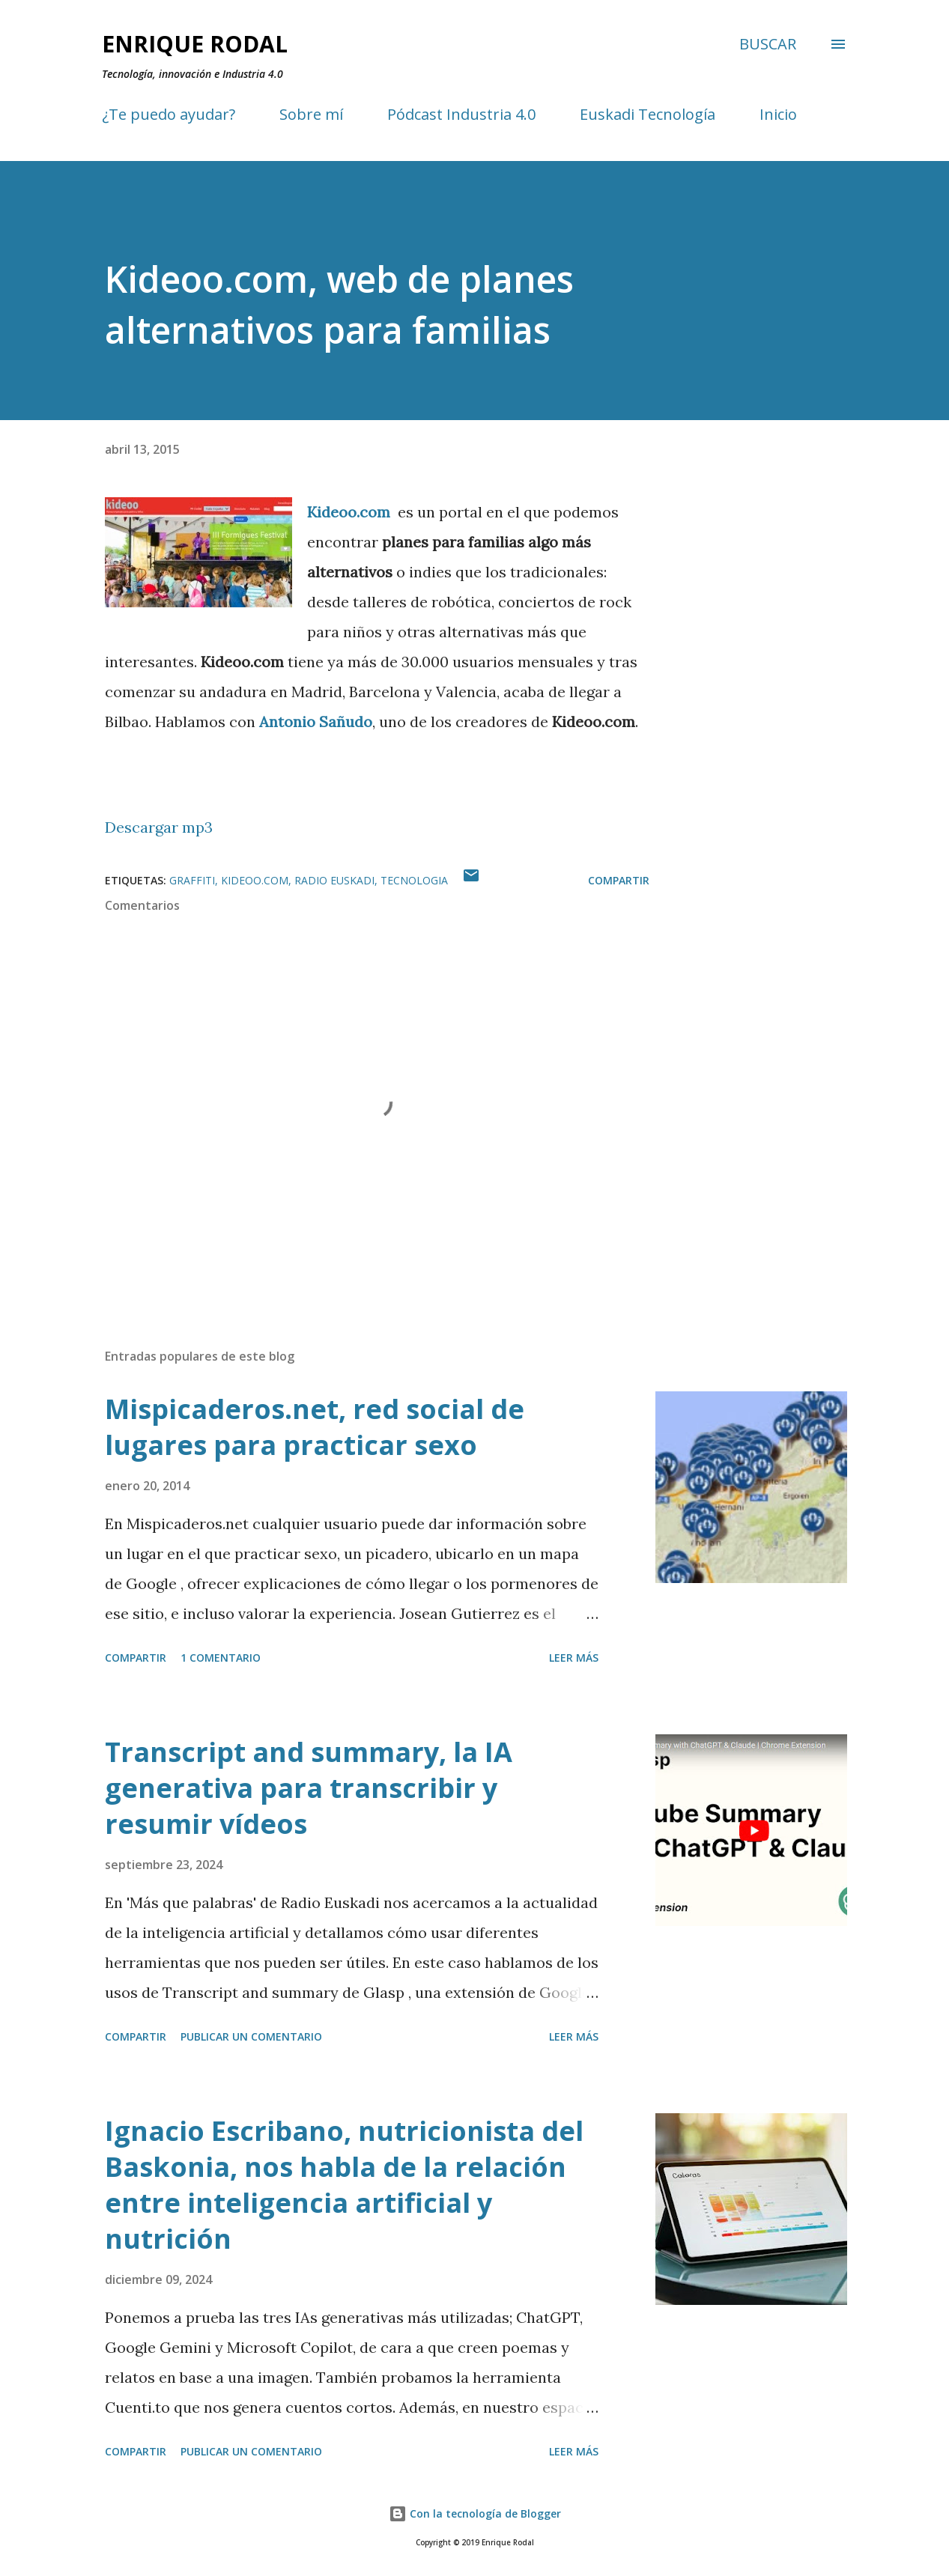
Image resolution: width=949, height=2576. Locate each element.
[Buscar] (767, 44)
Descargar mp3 (159, 827)
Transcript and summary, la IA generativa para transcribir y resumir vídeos (308, 1788)
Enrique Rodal (195, 43)
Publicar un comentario (251, 2036)
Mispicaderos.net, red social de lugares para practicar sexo (314, 1427)
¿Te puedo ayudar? (168, 114)
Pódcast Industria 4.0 (461, 114)
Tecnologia (414, 880)
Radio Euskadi (334, 880)
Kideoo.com (254, 880)
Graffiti (192, 880)
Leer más (573, 1657)
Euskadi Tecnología (647, 114)
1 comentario (221, 1657)
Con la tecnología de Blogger (475, 2513)
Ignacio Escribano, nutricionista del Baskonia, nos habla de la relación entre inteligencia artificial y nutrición (344, 2184)
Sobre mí (311, 114)
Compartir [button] (618, 880)
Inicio (778, 114)
